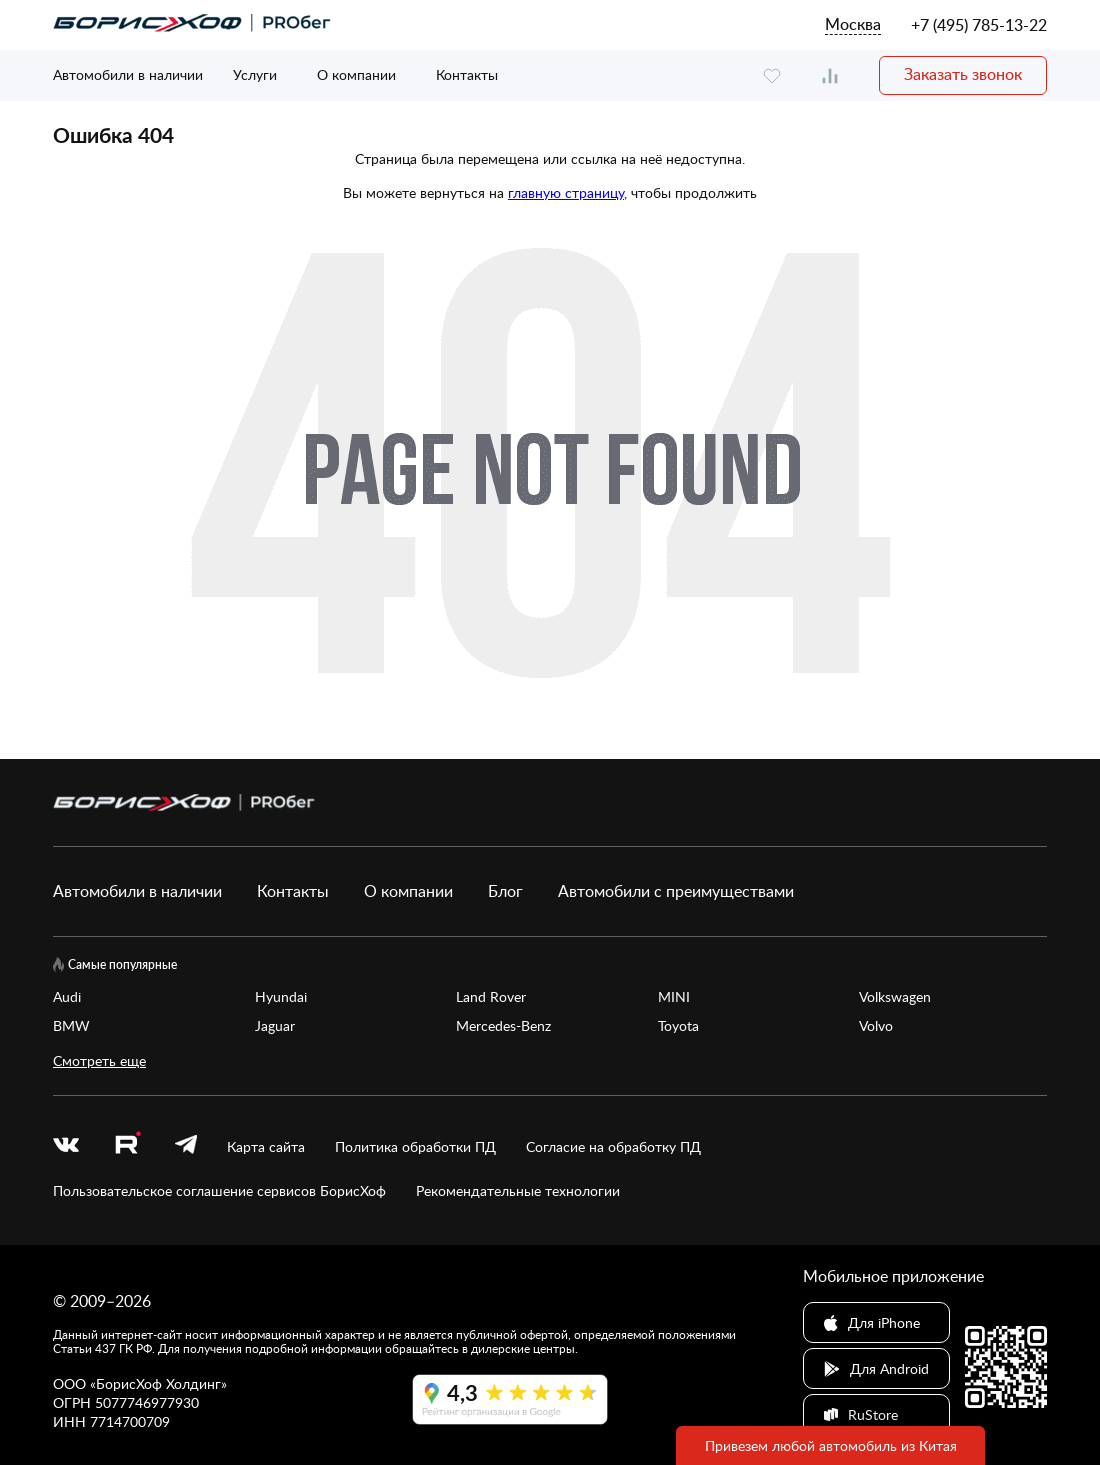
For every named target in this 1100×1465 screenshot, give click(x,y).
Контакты (467, 74)
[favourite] (772, 75)
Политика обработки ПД (415, 1146)
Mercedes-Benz (503, 1025)
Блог (505, 891)
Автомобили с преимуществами (676, 891)
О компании (356, 74)
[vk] (66, 1146)
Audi (67, 996)
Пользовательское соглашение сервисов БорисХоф (219, 1190)
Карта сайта (266, 1146)
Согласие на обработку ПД (613, 1146)
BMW (71, 1025)
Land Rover (491, 996)
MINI (674, 996)
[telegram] (186, 1146)
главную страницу (566, 192)
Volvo (876, 1025)
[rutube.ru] (127, 1146)
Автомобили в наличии (128, 74)
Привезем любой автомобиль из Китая (831, 1445)
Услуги (255, 74)
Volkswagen (895, 996)
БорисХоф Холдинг (158, 1383)
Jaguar (275, 1025)
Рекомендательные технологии (518, 1190)
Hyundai (281, 996)
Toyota (678, 1025)
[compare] (830, 75)
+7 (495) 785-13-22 (979, 25)
